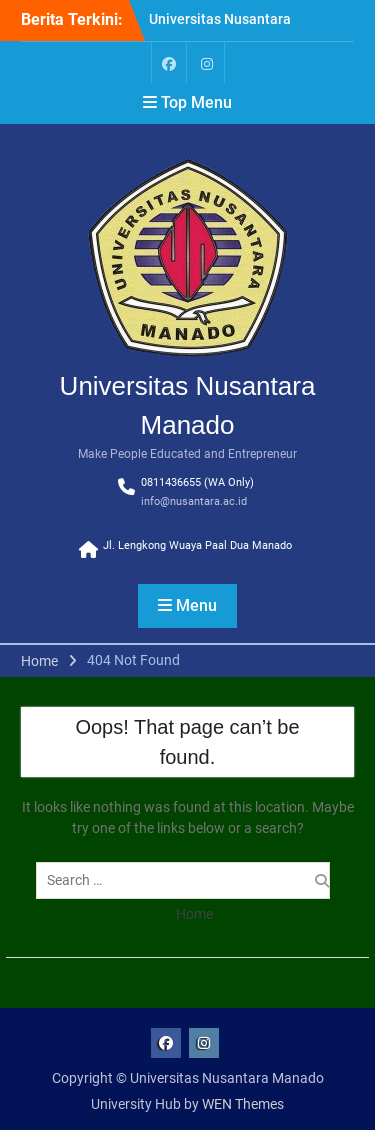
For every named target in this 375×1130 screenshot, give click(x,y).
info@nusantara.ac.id (194, 501)
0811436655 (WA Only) (197, 482)
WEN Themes (243, 1104)
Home (194, 914)
